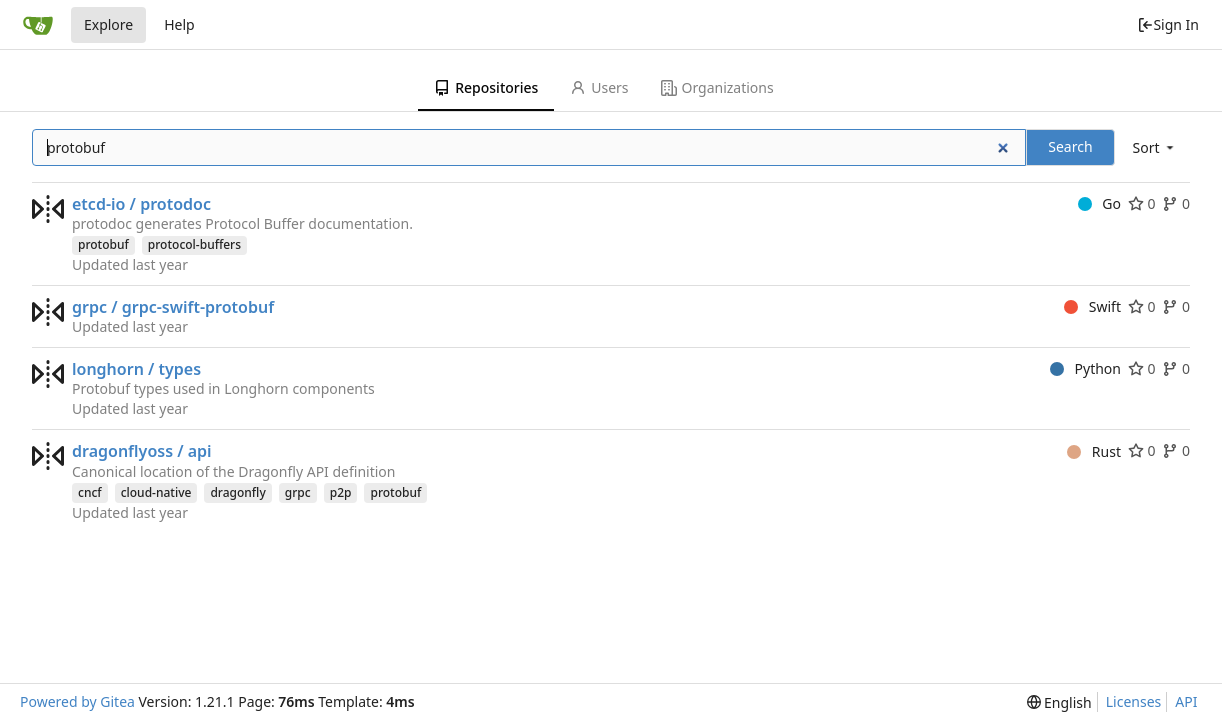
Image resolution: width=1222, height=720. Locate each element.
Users (599, 87)
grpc (298, 492)
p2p (341, 492)
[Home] (38, 25)
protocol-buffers (194, 244)
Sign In (1168, 24)
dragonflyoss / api (142, 451)
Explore (108, 24)
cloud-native (156, 492)
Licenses (1134, 701)
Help (179, 24)
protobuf (103, 244)
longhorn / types (136, 369)
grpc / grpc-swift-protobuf (173, 307)
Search (1070, 146)
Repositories (486, 87)
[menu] (1155, 147)
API (1186, 701)
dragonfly (237, 492)
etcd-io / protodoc (141, 204)
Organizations (717, 87)
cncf (90, 492)
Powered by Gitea (77, 701)
